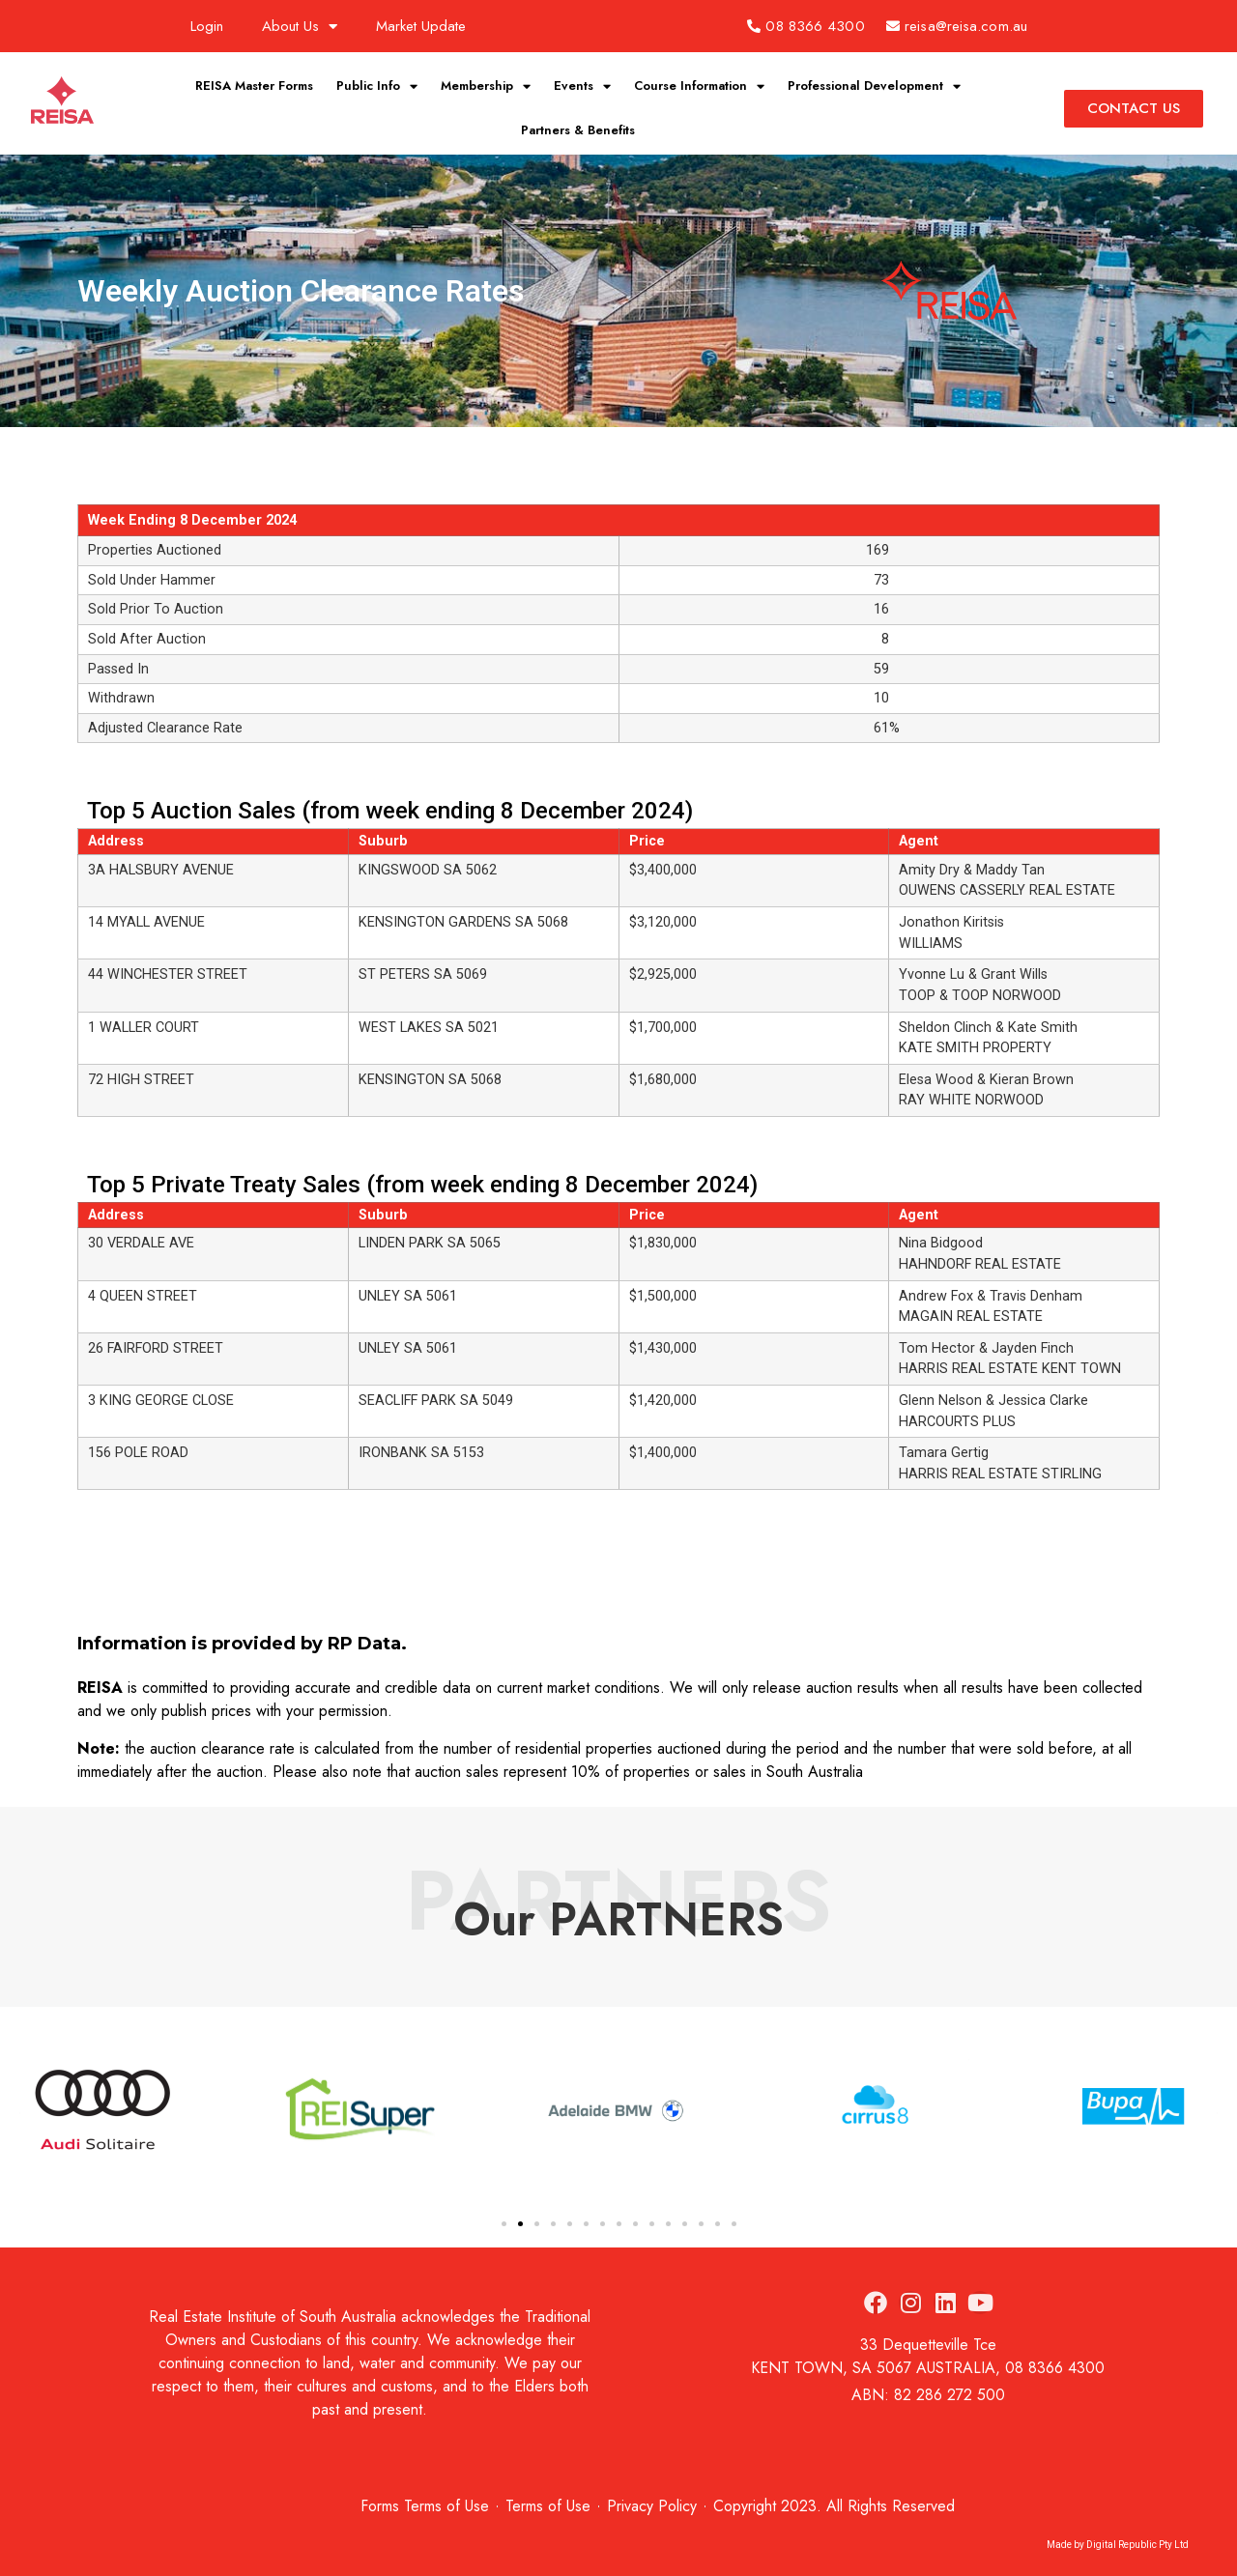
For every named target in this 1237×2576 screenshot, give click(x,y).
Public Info (376, 86)
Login (206, 26)
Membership (486, 86)
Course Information (699, 86)
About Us (299, 26)
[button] (504, 2223)
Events (582, 86)
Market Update (421, 26)
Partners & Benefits (578, 130)
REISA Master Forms (254, 85)
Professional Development (874, 86)
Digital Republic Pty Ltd (1137, 2544)
